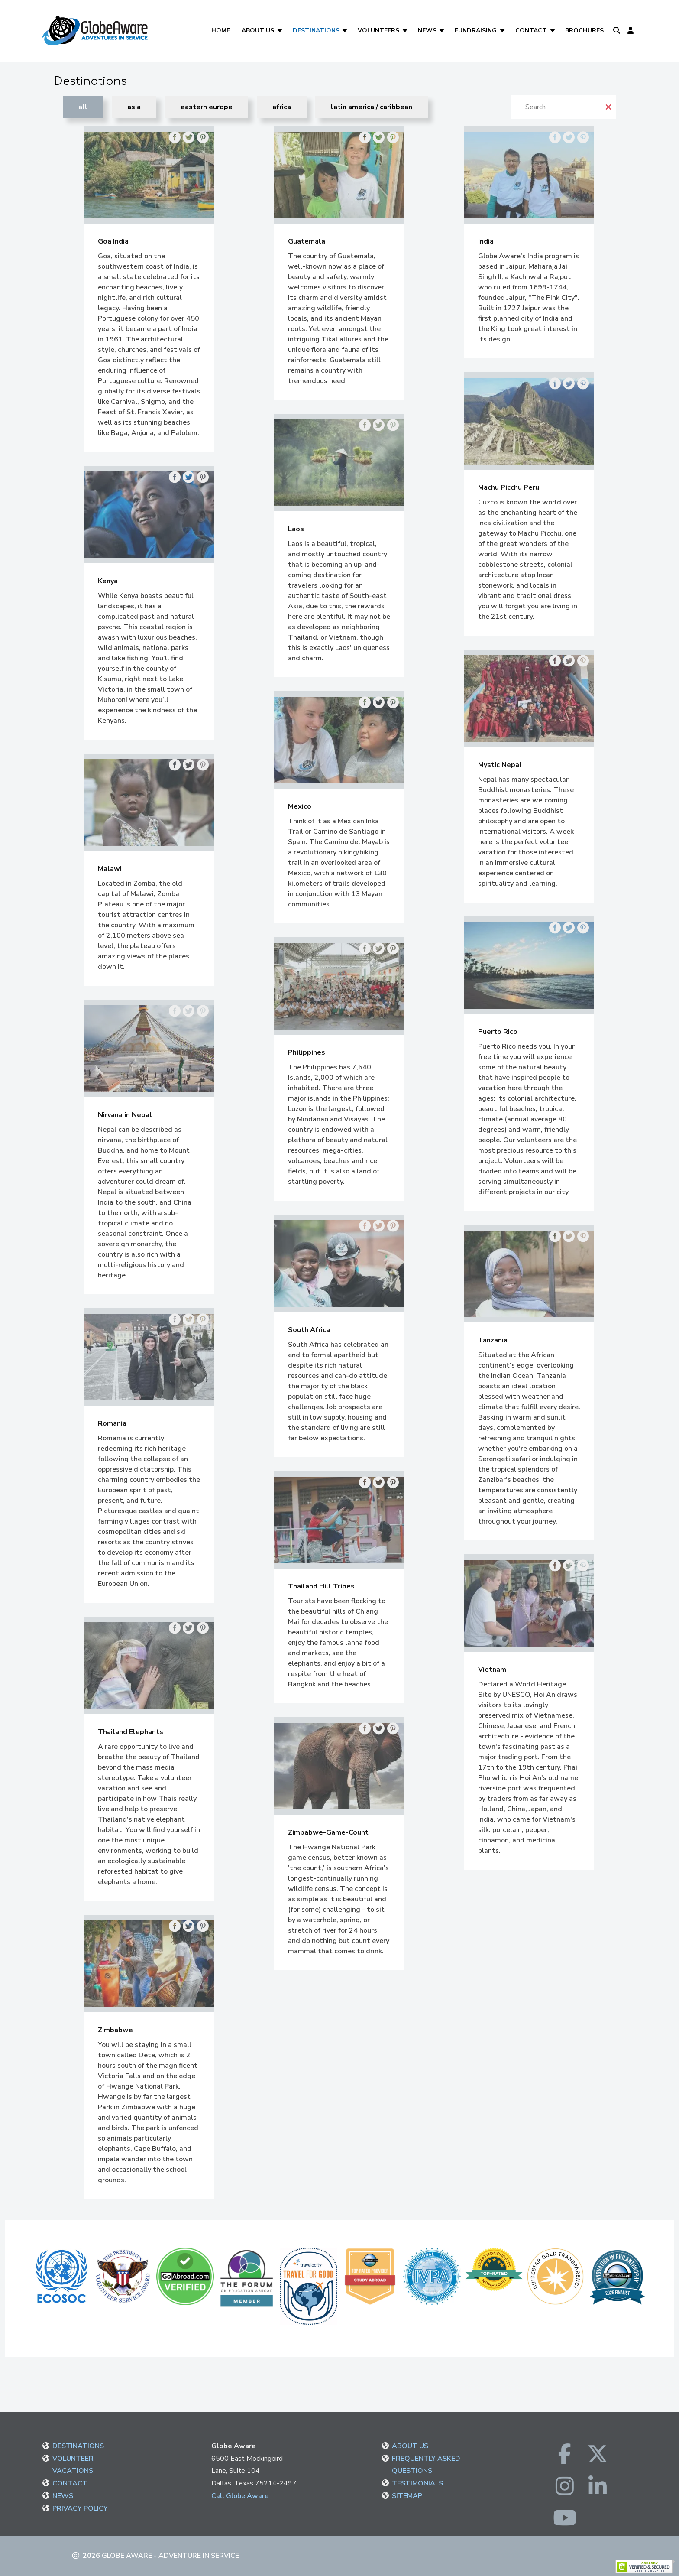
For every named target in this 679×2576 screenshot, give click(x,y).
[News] (442, 30)
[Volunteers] (405, 30)
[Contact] (553, 30)
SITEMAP (407, 2496)
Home (220, 30)
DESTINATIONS (78, 2446)
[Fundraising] (503, 30)
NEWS (62, 2496)
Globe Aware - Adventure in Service (170, 2555)
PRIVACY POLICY (80, 2508)
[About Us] (280, 30)
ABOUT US (410, 2446)
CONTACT (69, 2483)
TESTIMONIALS (417, 2483)
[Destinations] (346, 30)
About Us (258, 30)
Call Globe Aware (239, 2496)
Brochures (584, 30)
